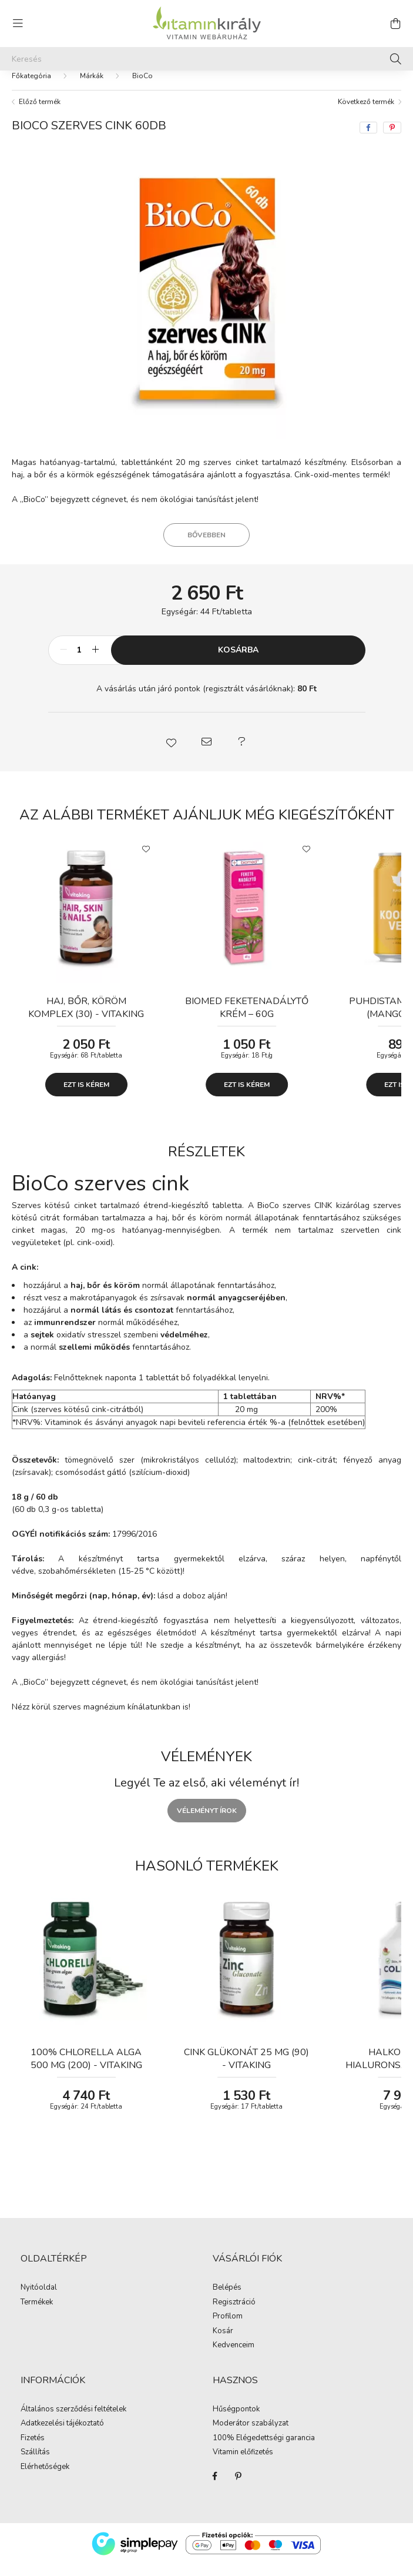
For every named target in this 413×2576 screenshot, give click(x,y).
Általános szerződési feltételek (73, 2421)
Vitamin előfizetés (243, 2464)
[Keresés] (206, 59)
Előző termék (40, 113)
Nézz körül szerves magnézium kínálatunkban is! (101, 1718)
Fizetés (33, 2450)
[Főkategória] (31, 87)
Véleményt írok (207, 1822)
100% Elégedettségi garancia (264, 2450)
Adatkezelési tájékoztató (62, 2435)
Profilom (228, 2328)
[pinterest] (392, 139)
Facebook (215, 2488)
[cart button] (395, 23)
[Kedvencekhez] (146, 860)
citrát (325, 1471)
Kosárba (238, 661)
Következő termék (366, 113)
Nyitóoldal (39, 2299)
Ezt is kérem (86, 1096)
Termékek (37, 2314)
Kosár (223, 2343)
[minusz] (63, 662)
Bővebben (206, 546)
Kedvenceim (233, 2357)
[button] (171, 753)
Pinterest (238, 2488)
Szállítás (35, 2464)
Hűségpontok (236, 2421)
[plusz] (96, 662)
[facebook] (368, 139)
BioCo (142, 87)
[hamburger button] (17, 23)
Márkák (91, 87)
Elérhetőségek (45, 2479)
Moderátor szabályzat (250, 2435)
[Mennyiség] (79, 662)
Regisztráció (234, 2314)
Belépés (227, 2299)
